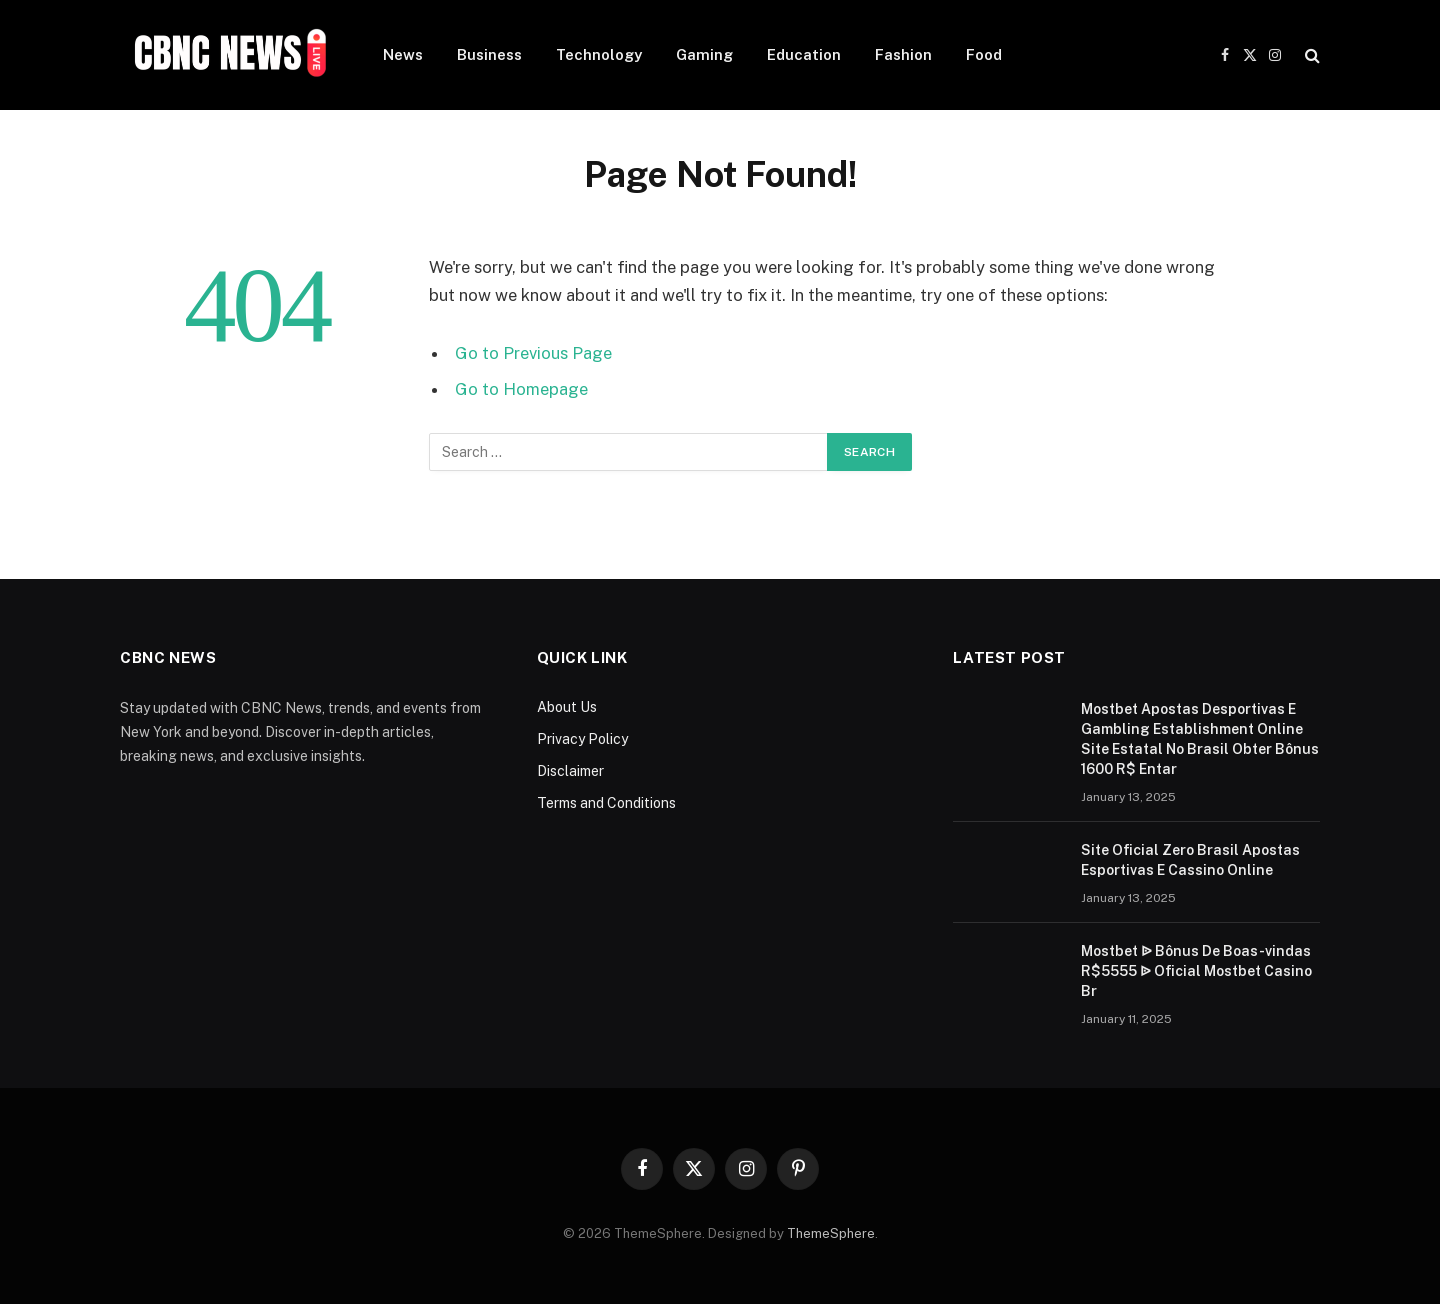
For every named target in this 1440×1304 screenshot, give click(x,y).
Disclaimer (570, 771)
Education (804, 54)
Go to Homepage (521, 389)
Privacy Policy (582, 739)
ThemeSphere (831, 1233)
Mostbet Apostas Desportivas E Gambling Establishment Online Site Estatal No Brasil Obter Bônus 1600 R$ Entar (1200, 739)
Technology (599, 54)
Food (984, 54)
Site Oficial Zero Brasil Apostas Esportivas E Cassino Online (1190, 860)
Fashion (903, 54)
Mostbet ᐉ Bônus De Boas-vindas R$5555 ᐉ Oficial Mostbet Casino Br (1196, 971)
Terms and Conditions (606, 803)
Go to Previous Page (533, 353)
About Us (567, 707)
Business (489, 54)
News (403, 54)
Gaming (704, 54)
